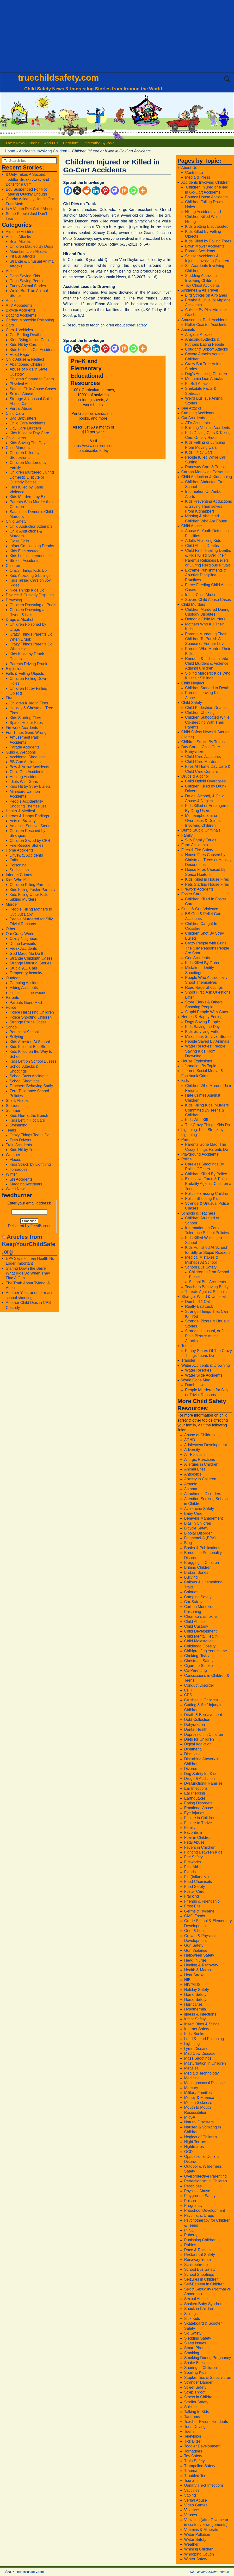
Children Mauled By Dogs (31, 246)
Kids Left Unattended (27, 556)
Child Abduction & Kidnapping (206, 477)
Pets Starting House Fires (207, 884)
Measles (191, 2068)
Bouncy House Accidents (206, 197)
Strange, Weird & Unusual (203, 1297)
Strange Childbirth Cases (31, 958)
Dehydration (194, 1725)
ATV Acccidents (19, 305)
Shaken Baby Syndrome (205, 2304)
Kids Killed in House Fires (207, 879)
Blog (188, 1543)
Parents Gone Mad (26, 1003)
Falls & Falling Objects (25, 673)
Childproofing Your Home (205, 1651)
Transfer (188, 1360)
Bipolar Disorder (198, 1533)
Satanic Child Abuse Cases (33, 389)
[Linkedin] (96, 190)
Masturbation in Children (205, 2063)
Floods (15, 1160)
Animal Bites (195, 1469)
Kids (185, 1081)
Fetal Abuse (194, 1842)
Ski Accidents (21, 1179)
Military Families (198, 2093)
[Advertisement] (117, 36)
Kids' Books (194, 2034)
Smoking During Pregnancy (207, 2358)
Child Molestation (199, 1641)
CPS (188, 1695)
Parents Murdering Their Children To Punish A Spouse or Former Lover (206, 639)
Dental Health (196, 1729)
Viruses (190, 2515)
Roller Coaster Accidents (206, 325)
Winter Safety (195, 2559)
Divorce (190, 1769)
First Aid (191, 1867)
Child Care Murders (202, 762)
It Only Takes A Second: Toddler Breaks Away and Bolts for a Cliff (27, 179)
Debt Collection (197, 1719)
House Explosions (196, 1061)
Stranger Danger (198, 2382)
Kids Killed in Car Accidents (33, 350)
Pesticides (193, 2186)
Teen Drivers (20, 1140)
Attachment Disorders (202, 1494)
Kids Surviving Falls (202, 1031)
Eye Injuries (194, 1813)
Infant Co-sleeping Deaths (32, 546)
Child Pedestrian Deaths (206, 708)
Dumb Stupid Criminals (201, 830)
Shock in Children (199, 2309)
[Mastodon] (115, 190)
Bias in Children (197, 1523)
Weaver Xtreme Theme (213, 2572)
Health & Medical (20, 811)
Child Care (15, 413)
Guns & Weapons (21, 752)
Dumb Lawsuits (23, 944)
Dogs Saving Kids (25, 276)
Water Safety (195, 2539)
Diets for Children (199, 1739)
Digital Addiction (198, 1744)
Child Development (200, 1631)
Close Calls (19, 541)
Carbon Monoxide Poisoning (30, 320)
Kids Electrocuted (25, 551)
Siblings (191, 2314)
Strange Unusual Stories (30, 963)
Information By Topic (99, 143)
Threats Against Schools (206, 1292)
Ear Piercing (194, 1793)
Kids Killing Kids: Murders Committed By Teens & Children (207, 1110)
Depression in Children (203, 1734)
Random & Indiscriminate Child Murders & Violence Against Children (206, 663)
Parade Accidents (25, 747)
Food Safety (194, 1887)
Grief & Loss (194, 1931)
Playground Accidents (199, 1154)
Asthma (190, 1489)
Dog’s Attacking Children (206, 374)
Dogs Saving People (27, 281)
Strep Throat (195, 2392)
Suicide (190, 2407)
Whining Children (199, 2549)
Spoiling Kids (195, 2372)
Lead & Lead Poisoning (204, 2039)
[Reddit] (86, 190)
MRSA (189, 2117)
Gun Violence (195, 1950)
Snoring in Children (200, 2368)
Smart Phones (196, 2348)
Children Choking (200, 712)
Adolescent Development (205, 1445)
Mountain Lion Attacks (28, 251)
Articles (12, 301)
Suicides (13, 1106)
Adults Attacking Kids (203, 541)
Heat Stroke (194, 1975)
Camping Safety (198, 1597)
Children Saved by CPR (30, 841)
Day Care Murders (25, 428)
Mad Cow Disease (200, 2053)
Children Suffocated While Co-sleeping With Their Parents (207, 722)
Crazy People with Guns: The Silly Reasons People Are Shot (207, 948)
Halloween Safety (199, 1955)
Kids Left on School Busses (33, 1061)
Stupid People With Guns (206, 1012)
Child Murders (18, 448)
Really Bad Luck (199, 1306)
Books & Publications (202, 1548)
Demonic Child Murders (205, 619)
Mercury (191, 2088)
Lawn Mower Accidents (205, 246)
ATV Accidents (197, 423)
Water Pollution (197, 2534)
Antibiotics (193, 1474)
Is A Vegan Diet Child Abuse (29, 209)
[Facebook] (68, 190)
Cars (10, 325)
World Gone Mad (195, 1380)
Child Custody (196, 1626)
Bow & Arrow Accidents (29, 767)
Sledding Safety (197, 2338)
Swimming (18, 1125)
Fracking (191, 1896)
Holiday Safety (196, 1990)
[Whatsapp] (133, 190)
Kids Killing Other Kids (29, 894)
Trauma (190, 2471)
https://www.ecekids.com (94, 446)
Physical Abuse (23, 384)
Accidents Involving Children (43, 151)
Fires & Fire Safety (197, 850)
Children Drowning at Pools (33, 605)
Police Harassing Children (32, 1012)
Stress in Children (199, 2397)
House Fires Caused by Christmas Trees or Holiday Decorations (208, 860)
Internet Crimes (19, 875)
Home (10, 151)
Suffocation (19, 870)
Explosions (15, 669)
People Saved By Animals (207, 1041)
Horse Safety (195, 1999)
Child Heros (16, 438)
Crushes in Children (201, 1700)
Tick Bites (192, 2441)
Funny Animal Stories (28, 286)
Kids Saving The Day (27, 443)
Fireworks (192, 1862)
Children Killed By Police (206, 1174)
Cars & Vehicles (19, 330)
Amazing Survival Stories (31, 826)
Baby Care (193, 1513)
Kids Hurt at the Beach (29, 1115)
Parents (12, 997)
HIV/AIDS (192, 1985)
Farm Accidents (194, 845)
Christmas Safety (199, 1661)
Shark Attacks (17, 1101)
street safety (136, 325)
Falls (14, 860)
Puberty (190, 2235)
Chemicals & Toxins (201, 1616)
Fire (9, 698)
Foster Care (191, 894)
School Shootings (25, 1081)
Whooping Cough (199, 2554)
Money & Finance (199, 2097)
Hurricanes (193, 2004)
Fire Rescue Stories (26, 845)
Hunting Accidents (25, 777)
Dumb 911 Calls (199, 1302)
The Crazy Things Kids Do (207, 1125)
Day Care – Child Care (200, 747)
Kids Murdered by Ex (27, 497)
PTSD (189, 2230)
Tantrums (192, 2417)
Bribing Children (198, 1567)
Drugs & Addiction (199, 1778)
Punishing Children (200, 2240)
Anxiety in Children (200, 1479)
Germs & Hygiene (199, 1911)
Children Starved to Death (32, 379)
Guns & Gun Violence (199, 909)
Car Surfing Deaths (26, 335)
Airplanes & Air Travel (199, 290)
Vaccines (192, 2490)
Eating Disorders (198, 1803)
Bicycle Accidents (21, 310)
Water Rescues (198, 1370)
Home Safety (195, 1994)
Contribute (71, 143)
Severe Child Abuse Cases (208, 600)
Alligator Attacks (199, 334)
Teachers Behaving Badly (31, 1086)
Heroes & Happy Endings (27, 816)
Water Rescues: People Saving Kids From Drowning (205, 1051)
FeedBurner (40, 1226)
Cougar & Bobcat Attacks (206, 349)
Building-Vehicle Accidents (207, 428)
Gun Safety (193, 1945)
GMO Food (193, 1916)
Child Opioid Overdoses (205, 781)
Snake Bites (194, 2363)
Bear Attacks (20, 242)
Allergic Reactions (199, 1459)
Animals (12, 271)
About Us (51, 143)
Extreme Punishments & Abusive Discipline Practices (206, 575)
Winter (11, 1174)
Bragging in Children (201, 1563)
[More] (143, 190)
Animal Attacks (18, 237)
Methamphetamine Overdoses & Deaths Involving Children (203, 820)
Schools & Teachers (198, 1213)
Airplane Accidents (21, 232)
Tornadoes (19, 1169)
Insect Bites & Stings (202, 2024)
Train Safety (194, 2461)
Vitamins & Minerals (201, 2530)
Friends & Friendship (202, 1901)
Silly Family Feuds (200, 840)
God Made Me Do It (26, 953)
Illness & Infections (200, 2014)
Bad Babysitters (23, 418)
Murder (12, 904)
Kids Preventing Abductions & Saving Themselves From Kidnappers (208, 506)
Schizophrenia (196, 2265)
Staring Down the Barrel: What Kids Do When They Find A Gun (28, 1273)
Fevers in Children (200, 1847)
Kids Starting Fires (25, 718)
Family (187, 835)
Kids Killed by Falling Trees (208, 241)
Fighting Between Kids (203, 1852)
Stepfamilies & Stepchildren (207, 2377)
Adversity (192, 1450)
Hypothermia (195, 2009)
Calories (191, 1592)
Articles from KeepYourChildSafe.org (28, 1244)
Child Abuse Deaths (202, 546)
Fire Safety (193, 1857)
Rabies (190, 2245)
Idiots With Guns (24, 782)
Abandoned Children (27, 364)
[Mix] (124, 190)
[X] (77, 190)
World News (16, 1189)
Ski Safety (193, 2333)
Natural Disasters (199, 2122)
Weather (13, 1155)
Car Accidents (193, 418)
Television (192, 2436)
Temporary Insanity (26, 973)
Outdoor (13, 978)
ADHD (189, 1440)
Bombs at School (24, 1032)
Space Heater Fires (26, 723)
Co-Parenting (195, 1670)
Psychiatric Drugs (199, 2215)
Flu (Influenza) (196, 1877)
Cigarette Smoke (198, 1666)
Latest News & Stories (22, 143)
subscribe (90, 451)
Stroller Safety (196, 2402)
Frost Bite (192, 1906)
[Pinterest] (105, 190)
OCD (188, 2152)
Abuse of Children (199, 1435)
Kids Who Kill (17, 880)
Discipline (192, 1754)
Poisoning (18, 865)
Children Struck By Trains (203, 742)
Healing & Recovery (201, 1965)
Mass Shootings (198, 2058)
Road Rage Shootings (204, 987)
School (12, 1027)
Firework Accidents (22, 728)
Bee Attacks (191, 408)
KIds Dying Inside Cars (29, 340)
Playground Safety (200, 2196)
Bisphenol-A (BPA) (200, 1538)
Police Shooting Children (31, 1017)
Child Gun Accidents (27, 772)
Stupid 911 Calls (24, 968)
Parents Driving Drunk (28, 664)
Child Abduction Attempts (31, 526)
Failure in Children (200, 1818)
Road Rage (19, 354)
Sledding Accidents (26, 1184)
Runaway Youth (197, 2259)
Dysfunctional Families (203, 1783)
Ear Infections (196, 1788)
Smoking (191, 2353)
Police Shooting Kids (203, 1199)
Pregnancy (193, 2206)
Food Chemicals (198, 1882)
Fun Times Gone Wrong (26, 732)
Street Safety (195, 2387)
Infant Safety (195, 2019)
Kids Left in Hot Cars (27, 1120)
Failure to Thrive (198, 1823)
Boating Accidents (21, 315)
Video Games (196, 2505)
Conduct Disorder (199, 1685)
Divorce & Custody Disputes (30, 595)
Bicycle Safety (196, 1528)
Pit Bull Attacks (22, 256)
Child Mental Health (201, 1636)
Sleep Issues (195, 2343)
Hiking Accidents (24, 988)
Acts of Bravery (23, 821)
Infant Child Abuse (200, 595)
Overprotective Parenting (205, 2176)
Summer (13, 1110)
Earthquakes (195, 1798)
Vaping (190, 2495)
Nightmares (194, 2147)
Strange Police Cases (28, 1022)
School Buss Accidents (29, 1076)
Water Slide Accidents (203, 1375)
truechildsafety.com (58, 78)
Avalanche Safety (199, 1509)
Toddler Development (202, 2446)
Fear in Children (198, 1837)
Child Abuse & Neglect (25, 359)
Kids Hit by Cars (23, 345)
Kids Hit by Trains (24, 1150)
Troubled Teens (197, 2476)
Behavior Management (203, 1518)
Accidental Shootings (27, 757)
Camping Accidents (26, 983)
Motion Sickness (198, 2103)
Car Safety (193, 1602)
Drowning (14, 600)
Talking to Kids (196, 2412)
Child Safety (16, 521)
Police (11, 1007)
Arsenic (190, 1484)
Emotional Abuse (198, 1808)
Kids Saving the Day (202, 1027)
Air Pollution (194, 1454)
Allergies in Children (201, 1464)
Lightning (192, 2044)
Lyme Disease (196, 2049)
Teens (11, 1130)
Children (13, 566)
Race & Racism (197, 2250)
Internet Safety (196, 2029)
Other (10, 929)
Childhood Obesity (200, 1646)
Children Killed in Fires (29, 703)
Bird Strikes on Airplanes (206, 295)
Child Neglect (192, 683)
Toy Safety (193, 2456)
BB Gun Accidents (25, 762)
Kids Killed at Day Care (29, 433)
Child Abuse (191, 526)
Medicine (192, 2078)
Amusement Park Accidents (204, 320)
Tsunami (191, 2480)
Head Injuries (195, 1960)
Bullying (16, 1037)
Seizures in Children (201, 2279)
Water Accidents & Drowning (205, 1365)
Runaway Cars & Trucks (206, 467)
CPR (188, 1690)
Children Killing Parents (29, 885)
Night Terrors (195, 2142)
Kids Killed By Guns (202, 963)
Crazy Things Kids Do (28, 570)
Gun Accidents (197, 958)
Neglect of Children (200, 2137)
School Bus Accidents (207, 1282)
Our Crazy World (20, 934)
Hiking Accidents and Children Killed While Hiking (203, 217)
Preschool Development (204, 2210)
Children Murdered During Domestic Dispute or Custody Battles (32, 477)
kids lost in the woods (28, 993)
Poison (190, 2201)
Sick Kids (192, 2318)
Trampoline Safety (199, 2466)
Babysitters (194, 752)
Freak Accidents (23, 948)
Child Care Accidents (27, 423)
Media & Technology (201, 2073)
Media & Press (197, 177)
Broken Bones (196, 1572)
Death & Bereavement (203, 1715)
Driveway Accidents (26, 855)
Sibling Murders (23, 899)
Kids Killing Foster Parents (32, 890)
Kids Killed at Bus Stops (30, 1047)
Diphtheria (193, 1749)
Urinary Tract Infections (204, 2485)
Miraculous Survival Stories (208, 1036)
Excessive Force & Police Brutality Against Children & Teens (208, 1184)
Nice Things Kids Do (27, 590)
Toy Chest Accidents (202, 285)
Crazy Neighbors (24, 939)
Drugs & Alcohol (19, 620)
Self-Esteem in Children (204, 2284)
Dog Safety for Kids (200, 1774)
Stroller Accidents (24, 561)
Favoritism (193, 1832)
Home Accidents (20, 850)
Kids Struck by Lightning (30, 1164)
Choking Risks (196, 1656)
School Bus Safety (201, 1267)
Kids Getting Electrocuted (207, 226)
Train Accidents (19, 1145)
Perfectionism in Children (205, 2181)
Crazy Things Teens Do (29, 1135)
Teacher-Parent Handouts (206, 2422)
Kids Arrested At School (30, 1042)
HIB (187, 1980)
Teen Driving (195, 2427)
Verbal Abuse (21, 408)
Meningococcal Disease (204, 2083)
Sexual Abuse (21, 394)
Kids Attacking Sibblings (30, 575)
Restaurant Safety (199, 2255)
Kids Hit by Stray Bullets (30, 786)
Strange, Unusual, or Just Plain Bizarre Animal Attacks (207, 1336)
